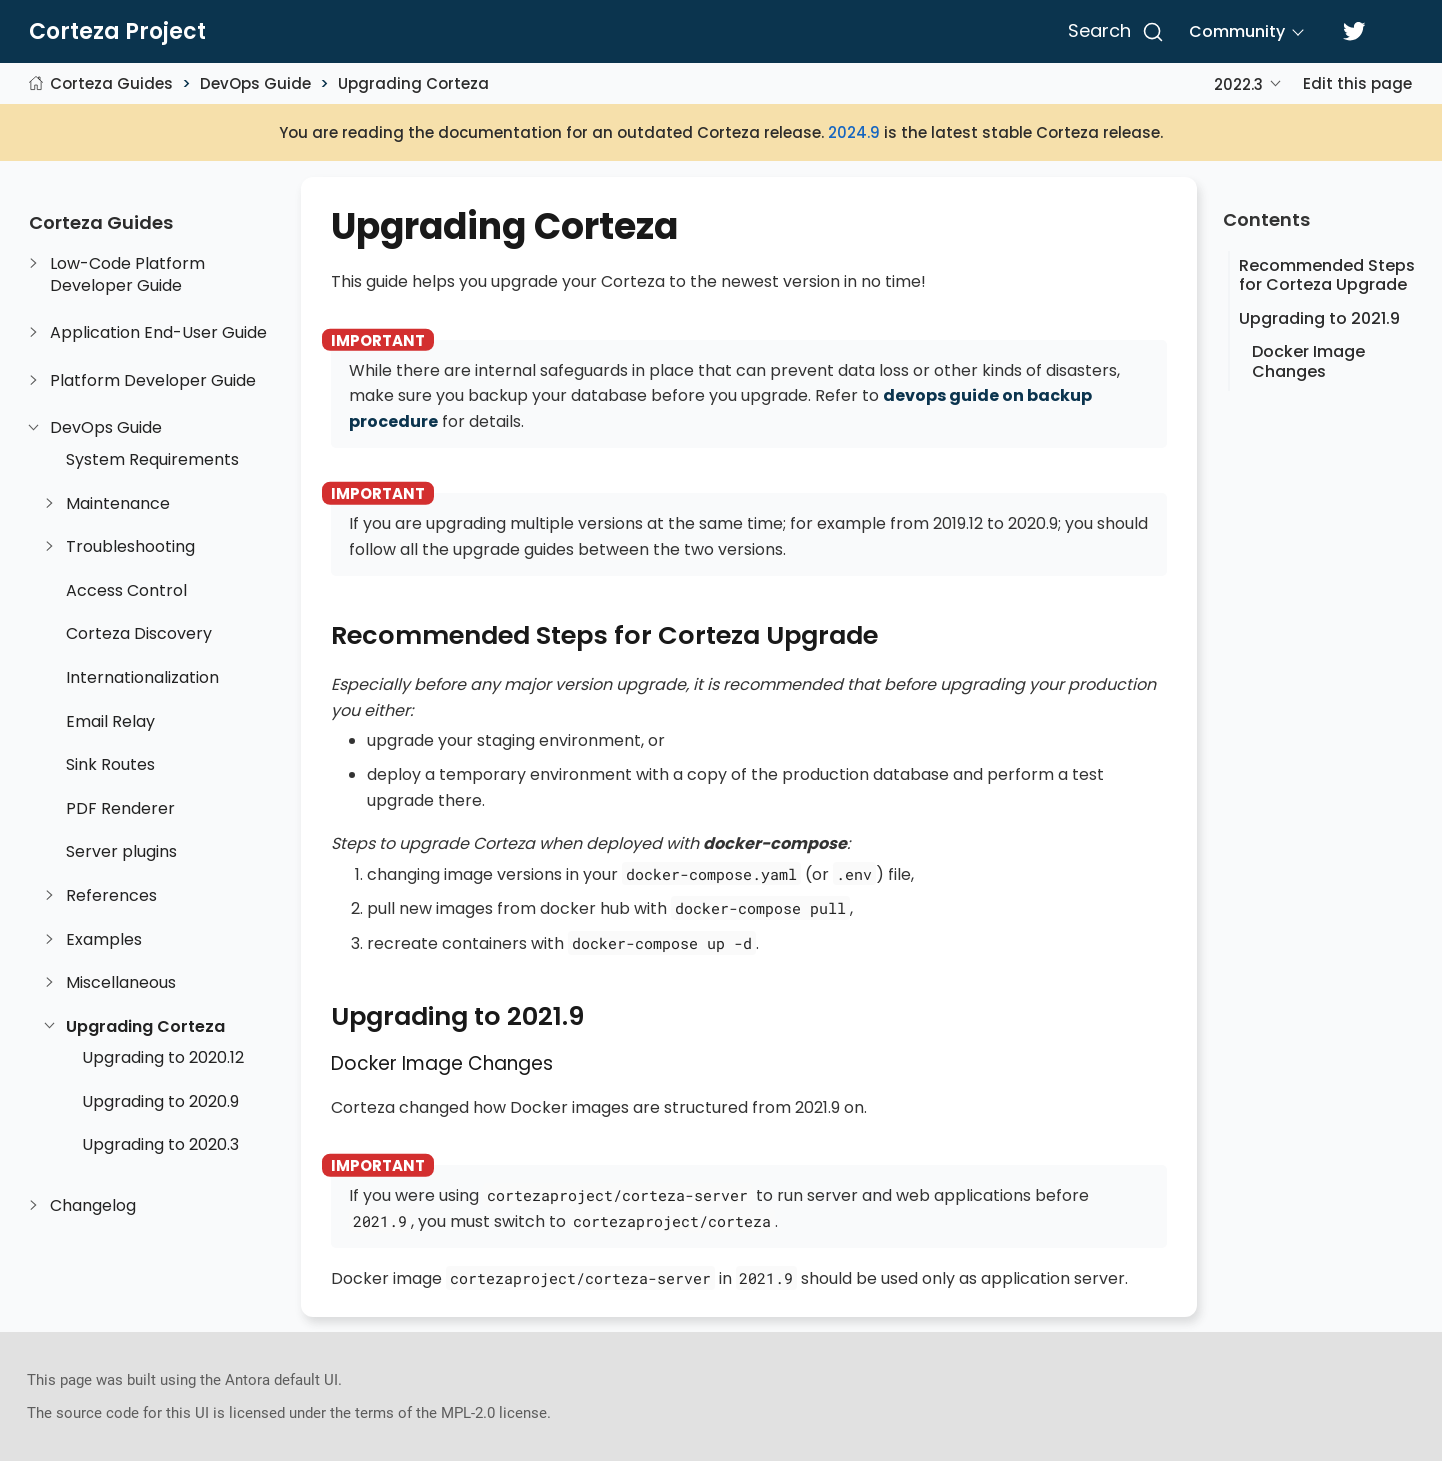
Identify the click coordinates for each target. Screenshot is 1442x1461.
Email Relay (110, 722)
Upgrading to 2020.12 (163, 1058)
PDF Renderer (120, 809)
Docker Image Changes (1308, 361)
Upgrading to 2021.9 (1319, 318)
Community (1237, 31)
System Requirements (152, 460)
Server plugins (121, 852)
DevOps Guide (255, 83)
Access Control (126, 591)
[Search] (1112, 32)
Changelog (93, 1206)
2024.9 (854, 132)
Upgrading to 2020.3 (160, 1145)
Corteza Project (117, 32)
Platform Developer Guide (153, 381)
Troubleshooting (130, 547)
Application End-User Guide (158, 333)
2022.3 (1238, 84)
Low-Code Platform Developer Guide (127, 274)
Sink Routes (110, 765)
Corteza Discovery (139, 634)
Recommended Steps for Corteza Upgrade (1327, 275)
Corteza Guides (111, 83)
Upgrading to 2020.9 (160, 1102)
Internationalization (142, 678)
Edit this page (1357, 83)
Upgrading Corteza (413, 83)
